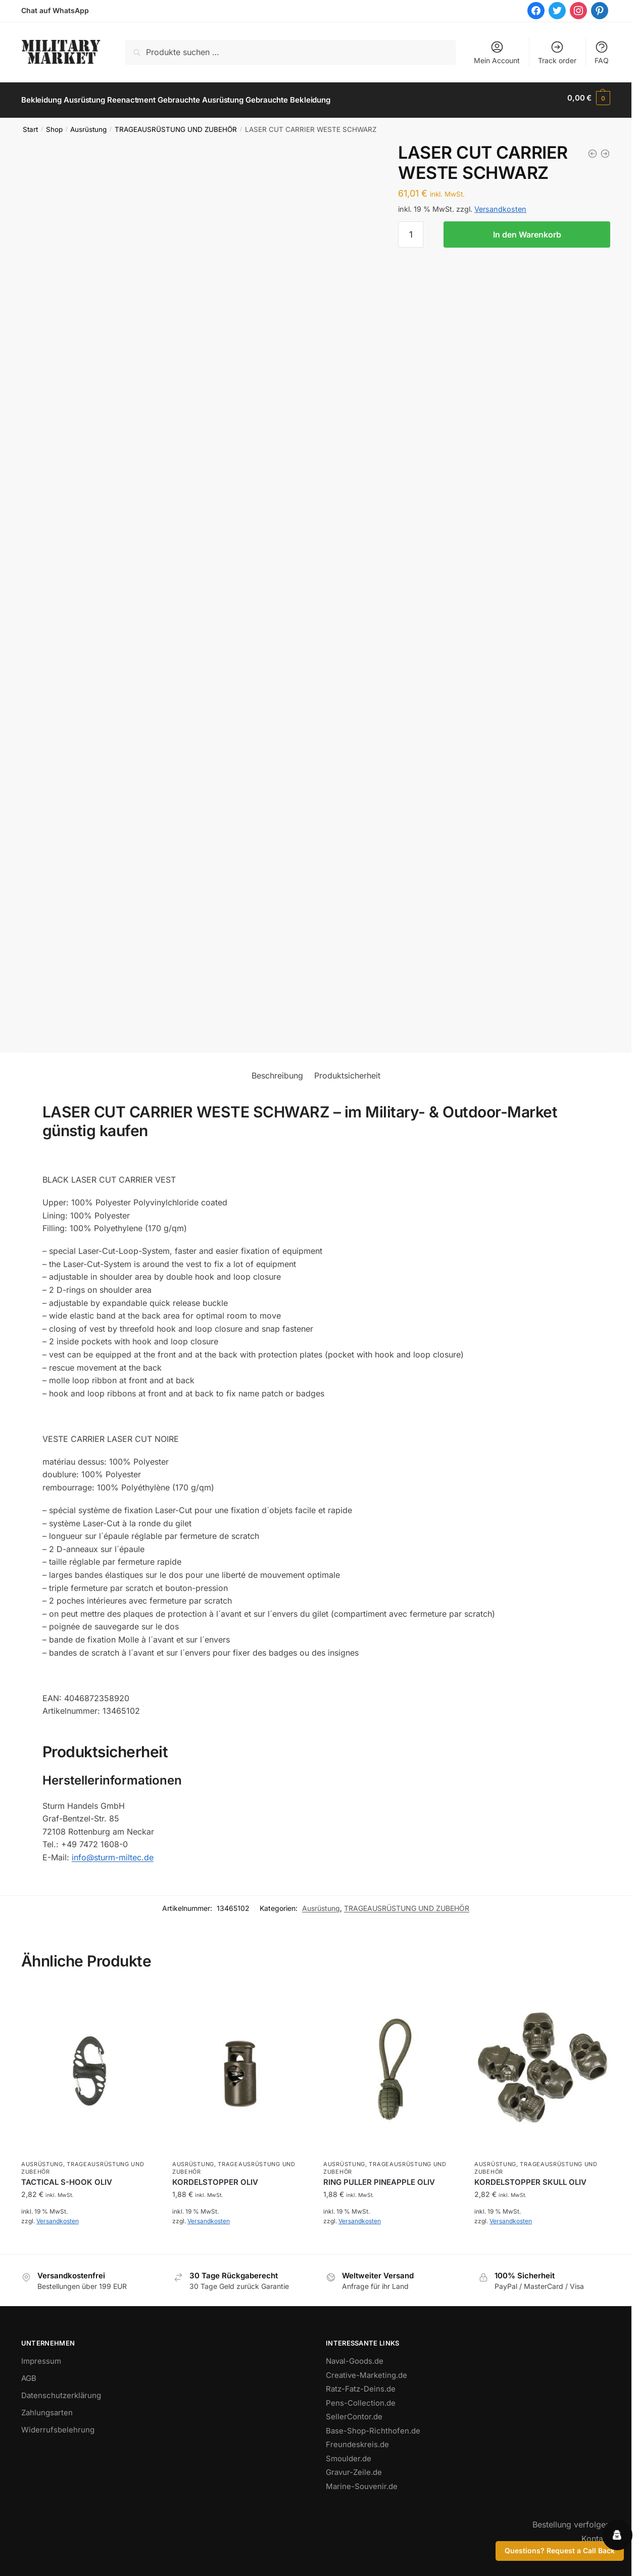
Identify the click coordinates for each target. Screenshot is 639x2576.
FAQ (602, 52)
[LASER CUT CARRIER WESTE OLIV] (592, 149)
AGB (28, 2373)
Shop (54, 125)
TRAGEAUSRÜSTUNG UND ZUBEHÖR (176, 125)
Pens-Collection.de (361, 2398)
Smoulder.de (348, 2454)
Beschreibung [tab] (277, 1071)
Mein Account (497, 52)
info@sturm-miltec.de (113, 1853)
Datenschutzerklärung (61, 2391)
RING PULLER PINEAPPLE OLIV (379, 2177)
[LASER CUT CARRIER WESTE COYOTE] (605, 149)
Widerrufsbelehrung (57, 2425)
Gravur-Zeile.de (354, 2467)
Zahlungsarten (47, 2408)
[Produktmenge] (410, 230)
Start (30, 125)
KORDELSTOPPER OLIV (215, 2177)
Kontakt (595, 2534)
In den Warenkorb (527, 230)
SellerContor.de (354, 2412)
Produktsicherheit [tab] (347, 1071)
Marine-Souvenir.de (362, 2482)
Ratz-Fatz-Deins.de (361, 2384)
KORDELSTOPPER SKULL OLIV (530, 2177)
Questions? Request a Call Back (560, 2550)
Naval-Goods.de (354, 2356)
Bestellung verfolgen (571, 2520)
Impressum (41, 2356)
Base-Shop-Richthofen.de (373, 2426)
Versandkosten (500, 204)
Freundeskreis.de (357, 2440)
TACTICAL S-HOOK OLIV (66, 2177)
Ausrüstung (88, 125)
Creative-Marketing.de (366, 2370)
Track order (557, 52)
